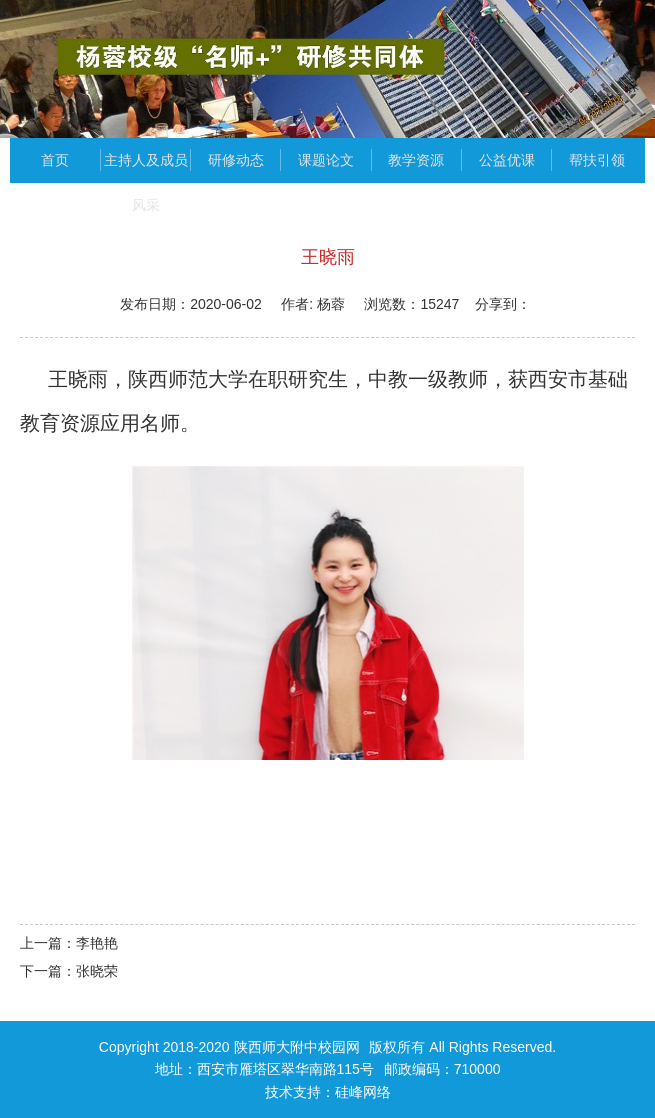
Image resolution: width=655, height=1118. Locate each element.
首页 (55, 160)
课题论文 (326, 160)
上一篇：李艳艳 (69, 943)
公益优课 (507, 160)
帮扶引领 (597, 160)
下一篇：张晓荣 (69, 971)
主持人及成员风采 (146, 167)
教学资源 (416, 160)
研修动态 (236, 160)
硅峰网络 (363, 1092)
